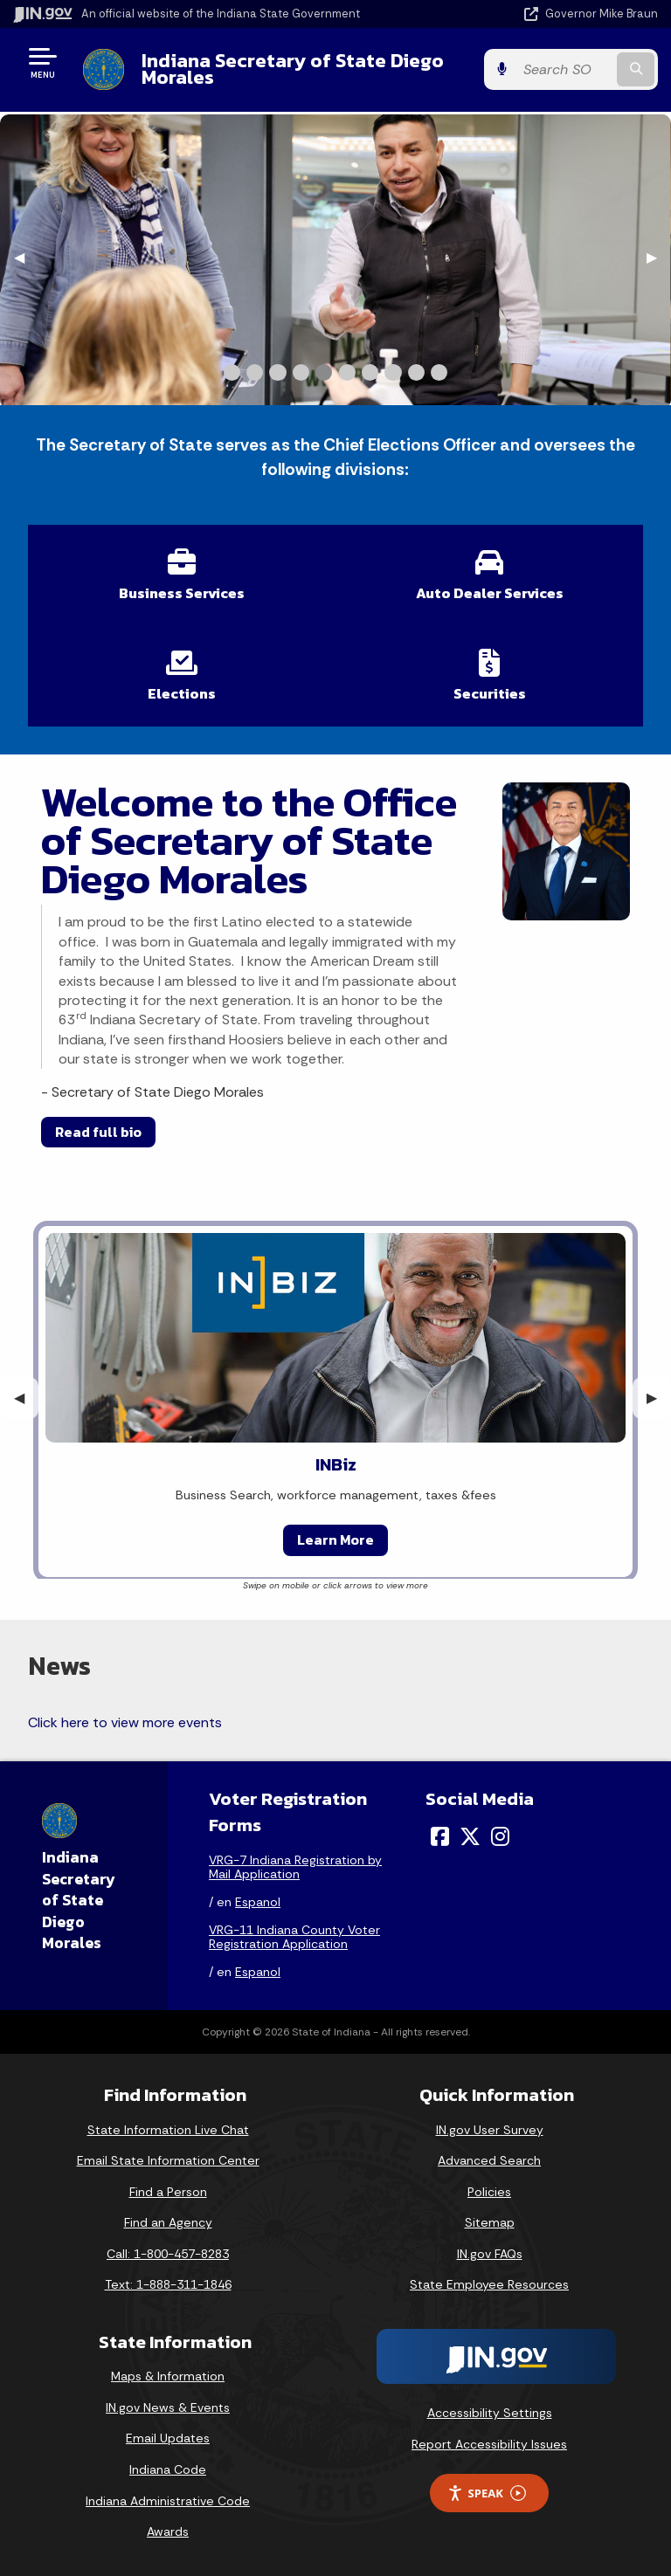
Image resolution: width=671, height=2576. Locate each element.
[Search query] (564, 69)
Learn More (335, 1539)
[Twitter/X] (470, 1836)
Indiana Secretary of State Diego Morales (293, 68)
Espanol (257, 1902)
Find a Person (168, 2192)
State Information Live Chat (168, 2130)
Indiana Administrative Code (168, 2501)
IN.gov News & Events (168, 2407)
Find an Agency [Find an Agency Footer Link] (168, 2222)
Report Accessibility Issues (489, 2444)
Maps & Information (168, 2376)
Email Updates (168, 2438)
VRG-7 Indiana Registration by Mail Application (295, 1867)
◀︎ (26, 257)
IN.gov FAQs (489, 2254)
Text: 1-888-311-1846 (168, 2284)
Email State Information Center (168, 2160)
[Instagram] (500, 1836)
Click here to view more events (125, 1722)
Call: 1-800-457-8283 (168, 2254)
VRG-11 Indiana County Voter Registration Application (294, 1937)
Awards (168, 2531)
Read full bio (98, 1131)
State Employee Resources (489, 2284)
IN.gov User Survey (489, 2130)
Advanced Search (489, 2160)
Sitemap (490, 2222)
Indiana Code (167, 2469)
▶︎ (659, 257)
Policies (489, 2192)
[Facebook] (440, 1836)
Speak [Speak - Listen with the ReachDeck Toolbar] (486, 2493)
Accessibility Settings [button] (489, 2413)
